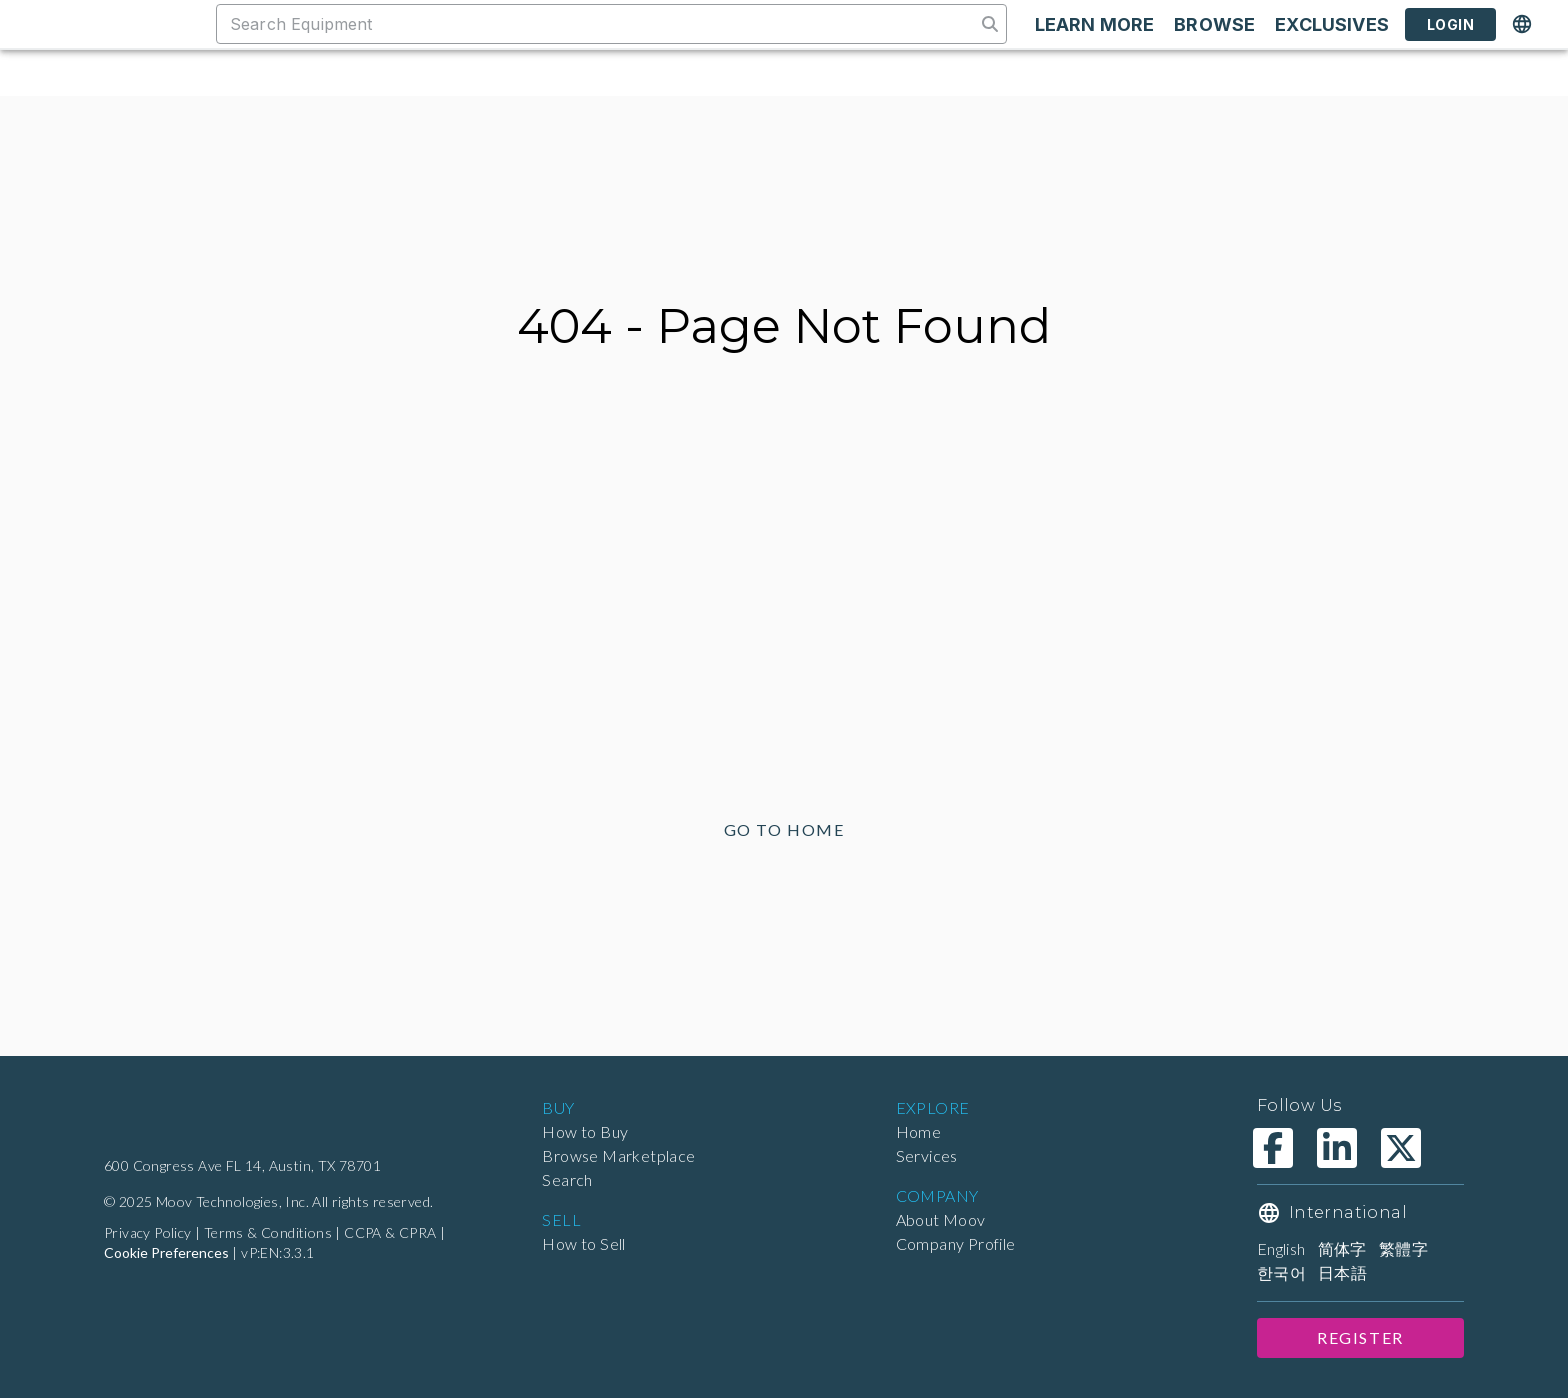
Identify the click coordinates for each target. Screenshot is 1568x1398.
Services (928, 1155)
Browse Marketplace (618, 1155)
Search (568, 1179)
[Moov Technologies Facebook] (1273, 1148)
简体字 (1348, 1248)
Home (918, 1131)
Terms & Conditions (273, 1233)
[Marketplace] (112, 24)
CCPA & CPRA (398, 1233)
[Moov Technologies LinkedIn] (1337, 1148)
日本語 (1342, 1272)
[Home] (191, 1120)
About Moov (940, 1219)
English (1284, 1248)
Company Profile (958, 1243)
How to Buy (585, 1131)
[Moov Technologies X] (1401, 1148)
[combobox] (595, 24)
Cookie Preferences (165, 1253)
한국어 (1281, 1272)
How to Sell (584, 1243)
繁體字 (1409, 1248)
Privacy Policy (150, 1233)
